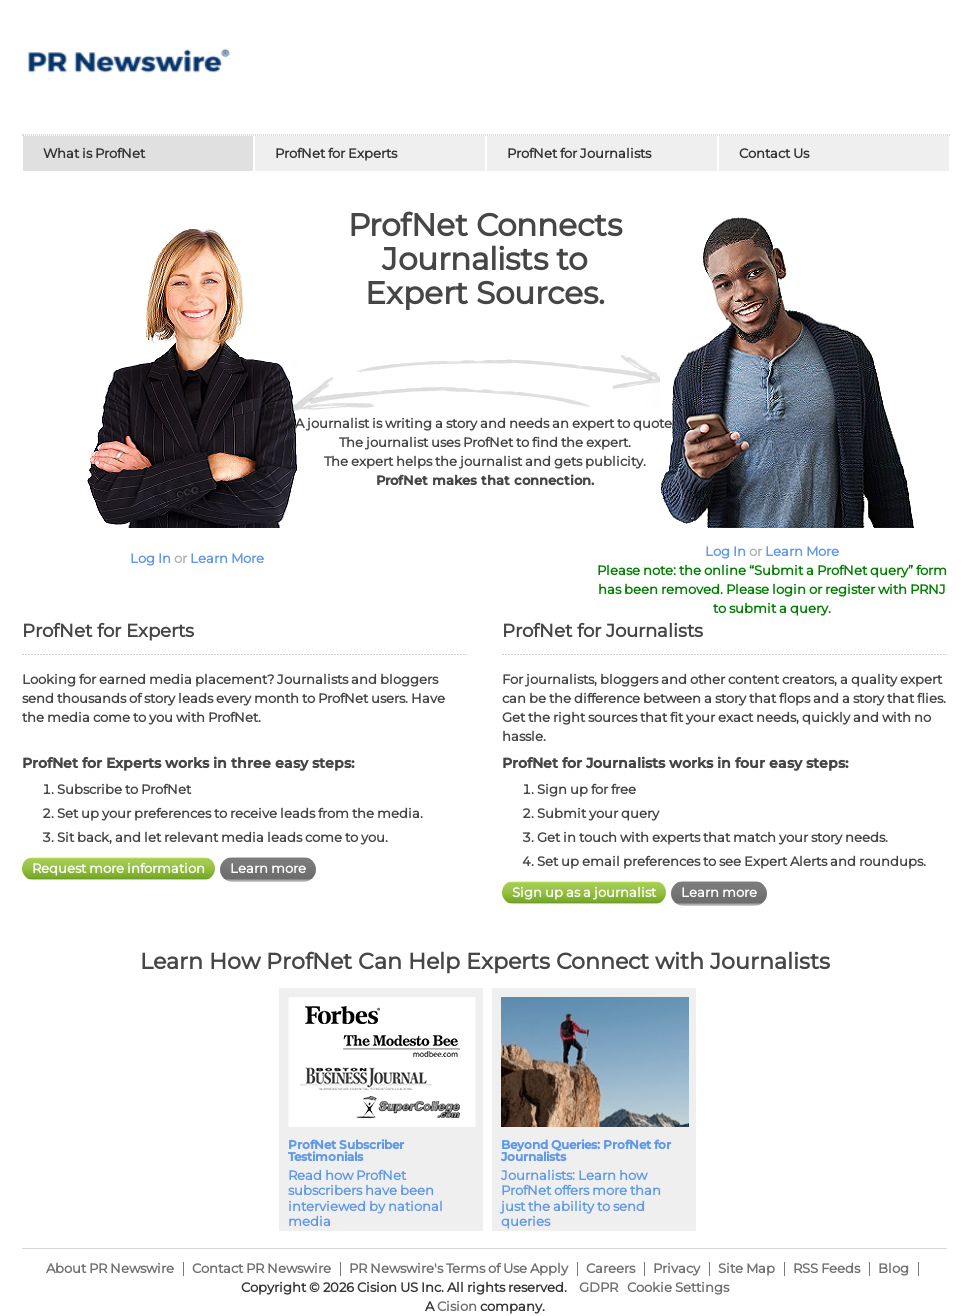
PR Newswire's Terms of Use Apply (458, 1268)
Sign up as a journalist (584, 892)
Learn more (268, 868)
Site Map (746, 1268)
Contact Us (774, 153)
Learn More (227, 558)
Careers (610, 1268)
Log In (150, 558)
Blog (893, 1268)
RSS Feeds (826, 1268)
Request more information (118, 868)
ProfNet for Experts (336, 153)
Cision (457, 1306)
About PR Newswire (110, 1268)
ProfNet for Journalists (579, 153)
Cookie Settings (678, 1287)
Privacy (676, 1268)
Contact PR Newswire (261, 1268)
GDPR (598, 1287)
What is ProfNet (94, 153)
